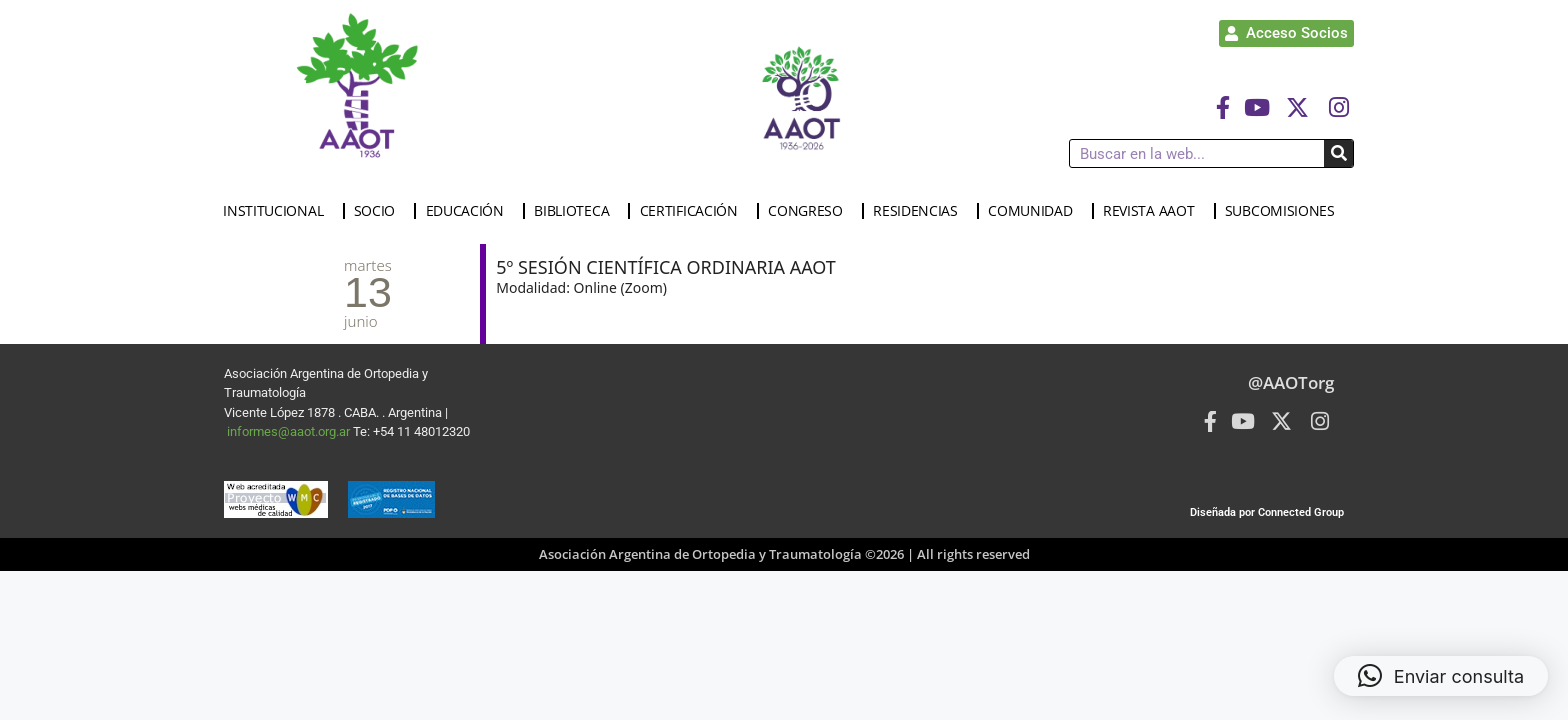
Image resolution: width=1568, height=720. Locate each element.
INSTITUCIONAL (278, 211)
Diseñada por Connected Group (1267, 512)
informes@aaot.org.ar (290, 431)
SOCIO (380, 211)
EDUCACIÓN (470, 211)
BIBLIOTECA (576, 211)
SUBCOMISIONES (1285, 211)
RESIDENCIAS (920, 211)
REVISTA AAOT (1153, 211)
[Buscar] (1338, 153)
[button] (1441, 676)
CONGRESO (810, 211)
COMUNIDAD (1035, 211)
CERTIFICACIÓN (694, 211)
